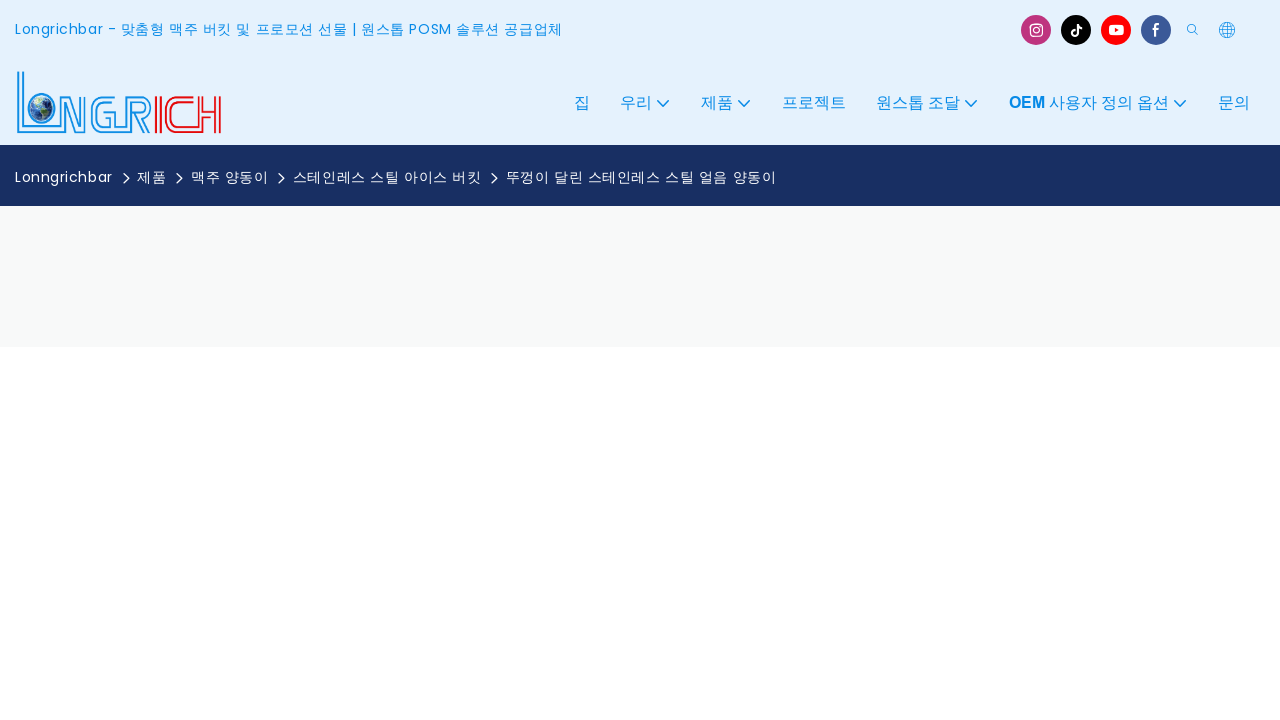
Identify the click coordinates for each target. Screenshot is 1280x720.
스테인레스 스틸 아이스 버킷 (387, 177)
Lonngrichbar (64, 177)
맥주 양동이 (229, 177)
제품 (151, 177)
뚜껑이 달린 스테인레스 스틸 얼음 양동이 (641, 177)
